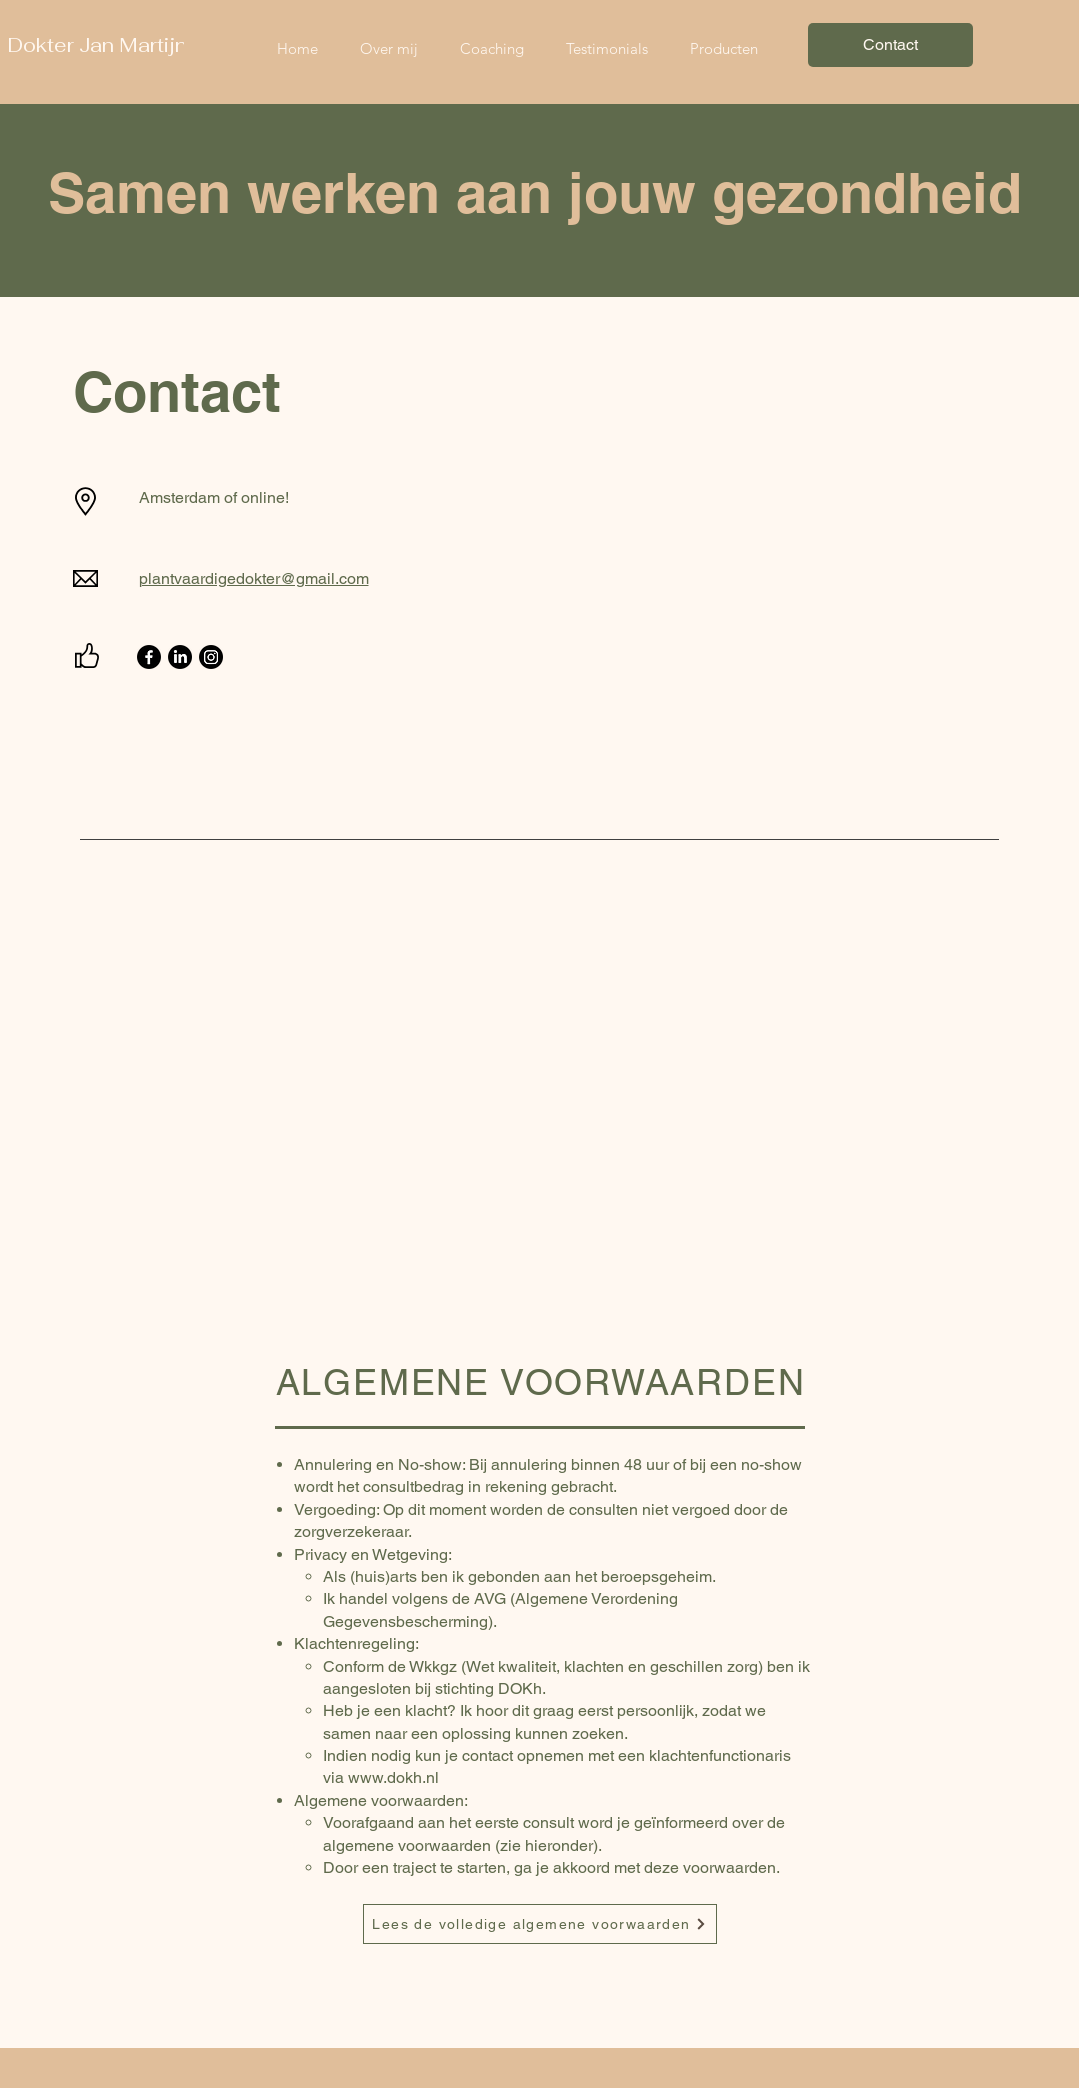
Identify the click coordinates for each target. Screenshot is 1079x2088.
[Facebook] (149, 657)
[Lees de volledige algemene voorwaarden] (540, 1924)
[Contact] (890, 45)
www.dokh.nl (393, 1777)
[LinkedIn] (180, 657)
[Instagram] (211, 657)
